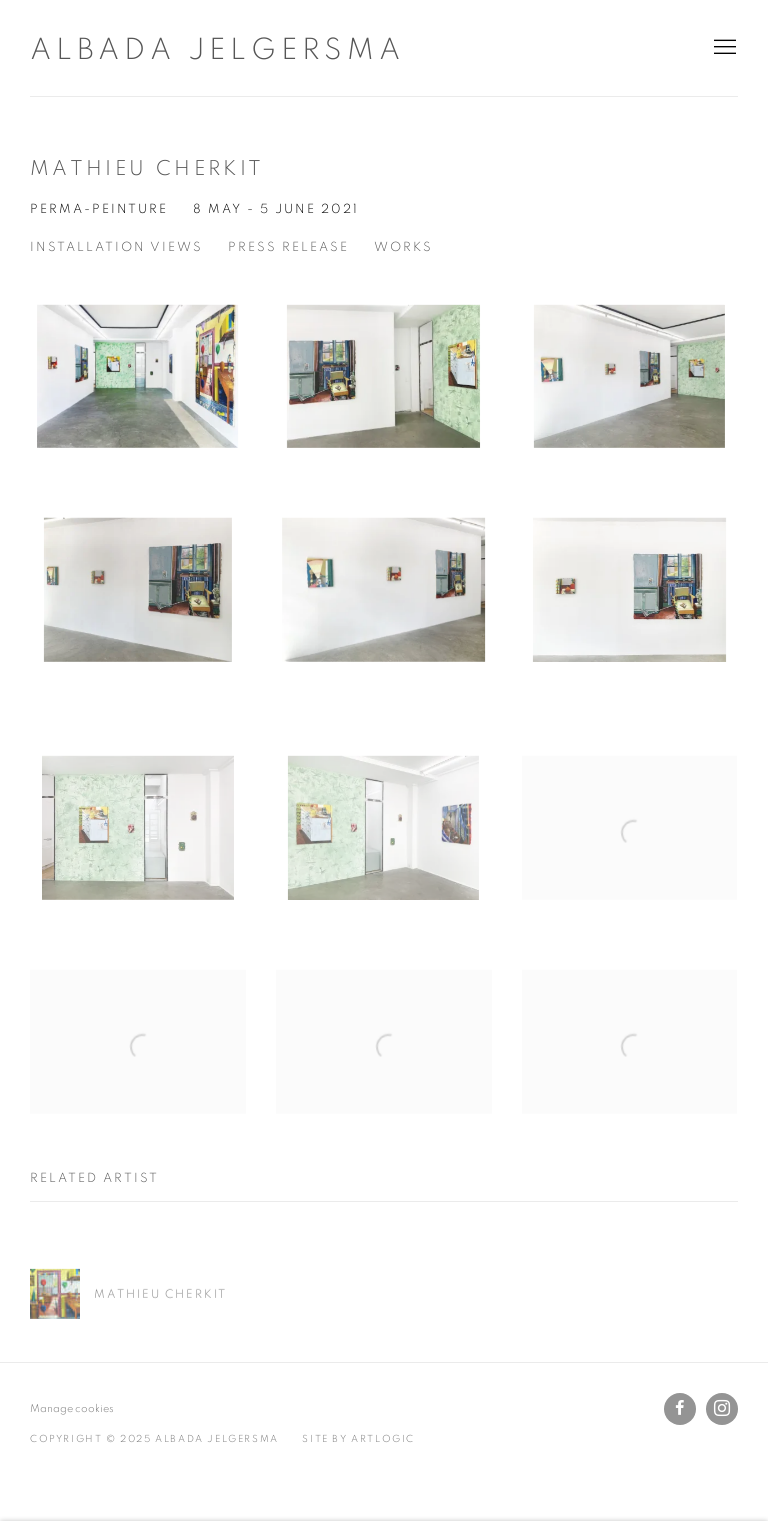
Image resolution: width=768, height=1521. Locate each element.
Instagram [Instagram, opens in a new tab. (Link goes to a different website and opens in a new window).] (722, 1409)
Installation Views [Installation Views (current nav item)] (116, 247)
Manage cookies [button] (72, 1408)
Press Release (288, 247)
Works (403, 247)
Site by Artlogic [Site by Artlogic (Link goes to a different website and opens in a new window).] (358, 1439)
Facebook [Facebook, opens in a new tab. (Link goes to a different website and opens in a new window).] (680, 1409)
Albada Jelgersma (217, 50)
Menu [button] (723, 48)
